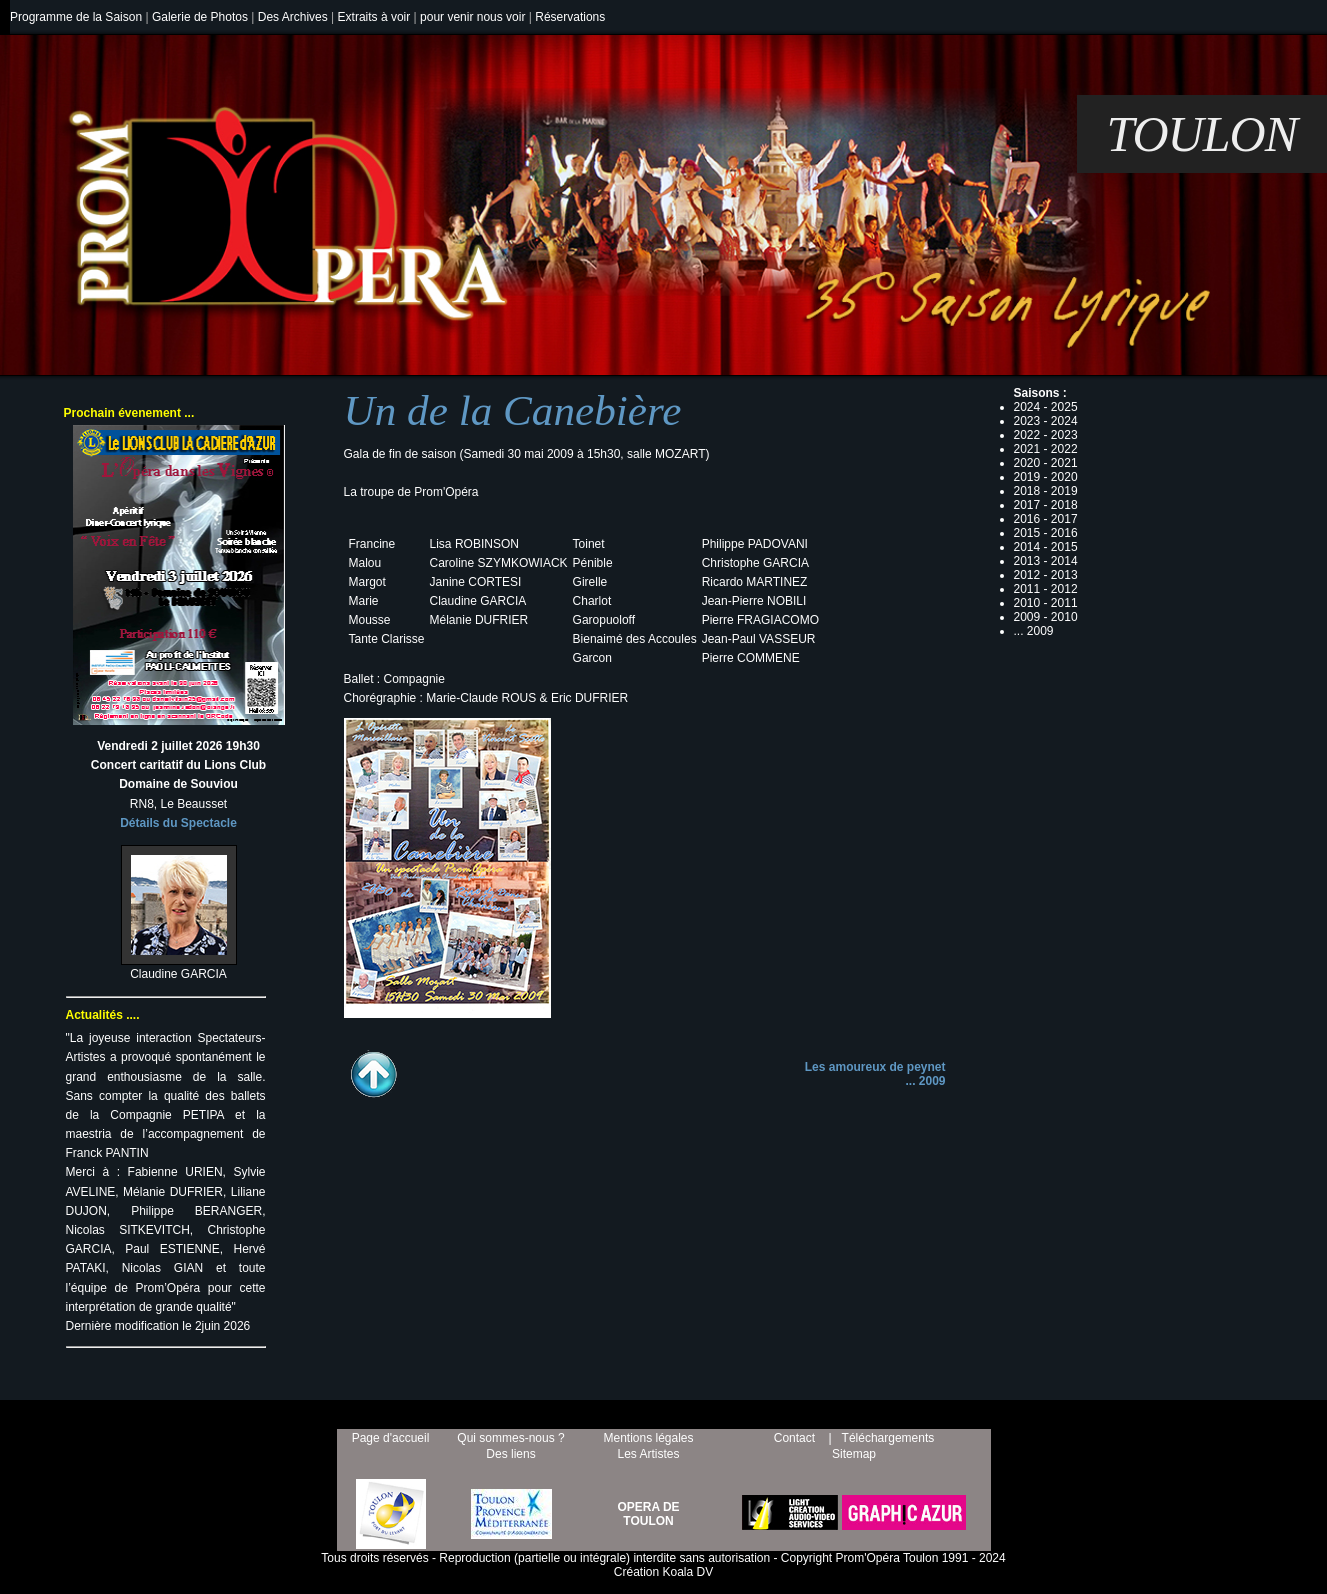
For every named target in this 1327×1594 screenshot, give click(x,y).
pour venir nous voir (472, 17)
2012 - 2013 (1046, 575)
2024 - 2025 (1046, 407)
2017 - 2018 (1046, 505)
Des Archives (293, 17)
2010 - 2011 (1046, 603)
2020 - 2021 (1046, 463)
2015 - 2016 (1046, 533)
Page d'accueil (391, 1438)
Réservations (570, 17)
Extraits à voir (374, 17)
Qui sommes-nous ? (510, 1438)
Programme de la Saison (76, 17)
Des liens (510, 1454)
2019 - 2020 (1046, 477)
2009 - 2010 (1046, 617)
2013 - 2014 (1046, 561)
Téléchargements (888, 1438)
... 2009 (925, 1081)
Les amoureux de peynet (875, 1067)
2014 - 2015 (1046, 547)
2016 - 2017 (1046, 519)
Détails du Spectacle (178, 823)
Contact (794, 1438)
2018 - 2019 (1046, 491)
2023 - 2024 (1046, 421)
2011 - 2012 (1046, 589)
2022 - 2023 (1046, 435)
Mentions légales (648, 1438)
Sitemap (854, 1454)
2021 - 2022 (1046, 449)
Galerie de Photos (200, 17)
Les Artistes (648, 1454)
